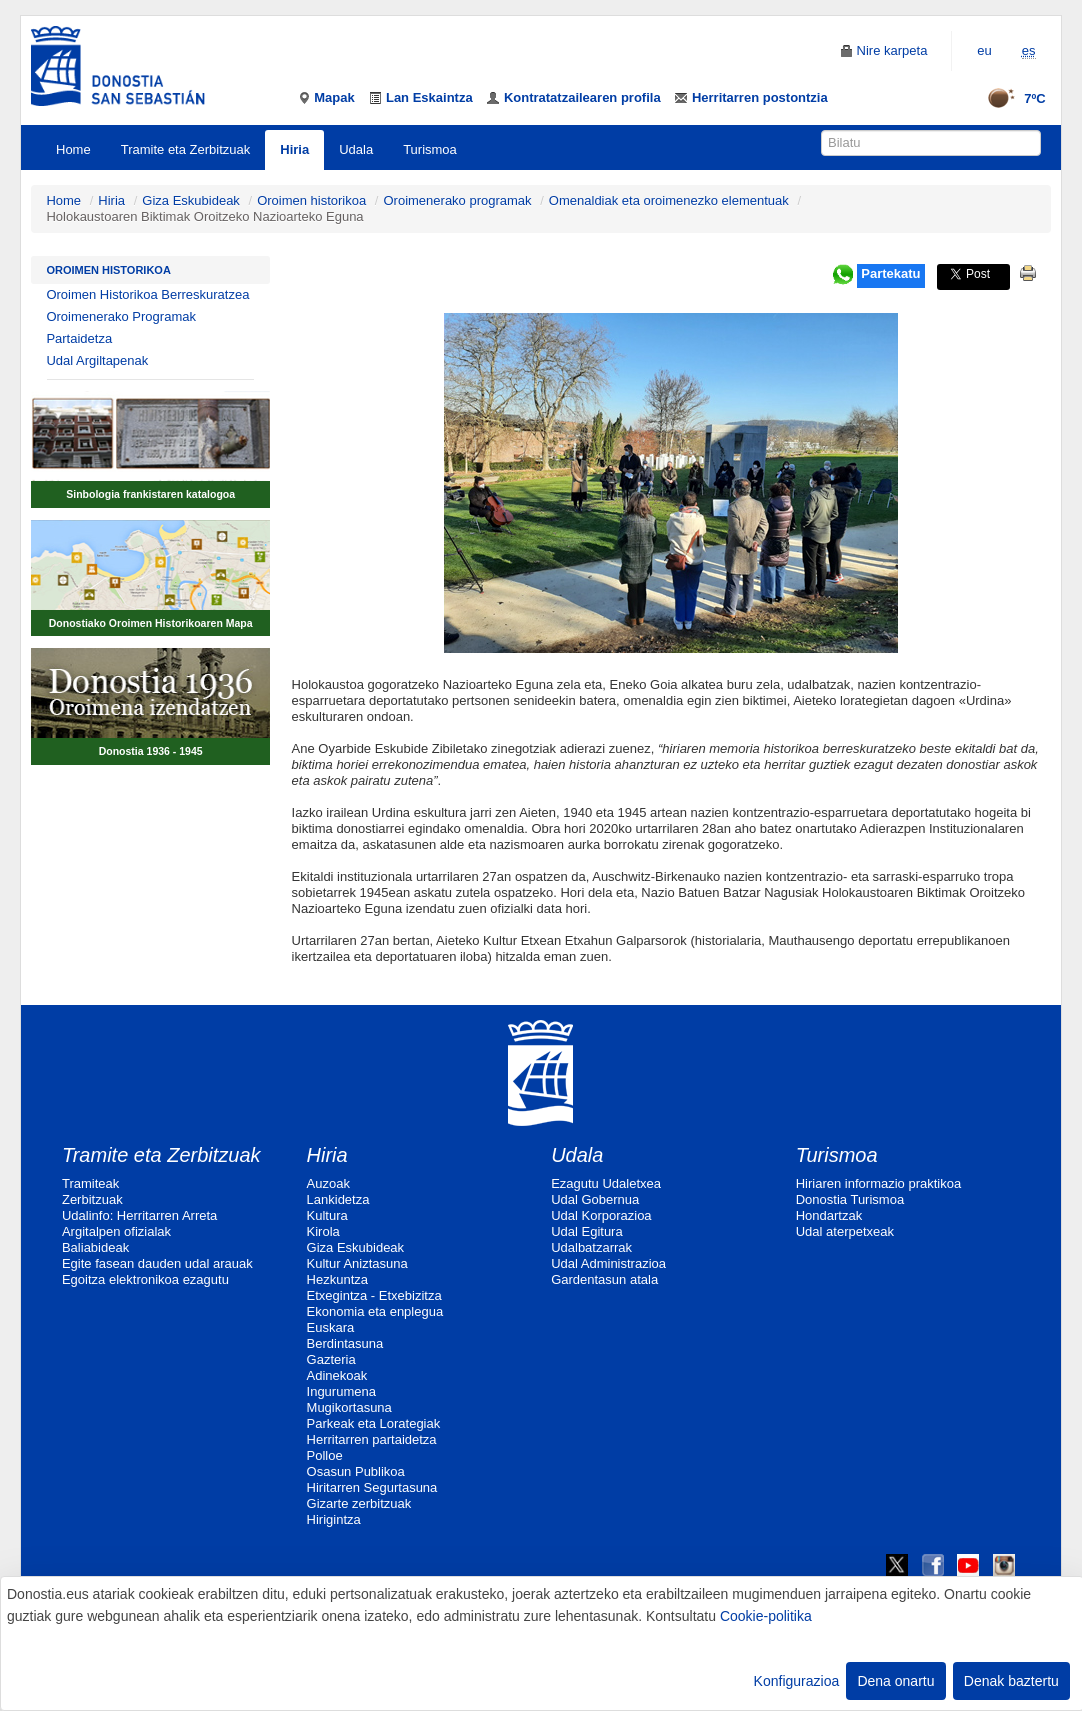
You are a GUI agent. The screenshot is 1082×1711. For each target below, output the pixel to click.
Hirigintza (334, 1519)
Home (73, 149)
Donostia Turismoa (850, 1199)
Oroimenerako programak (457, 200)
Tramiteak (90, 1183)
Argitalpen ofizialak (116, 1231)
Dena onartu (895, 1681)
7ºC (1009, 98)
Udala (356, 149)
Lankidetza (338, 1199)
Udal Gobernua (595, 1199)
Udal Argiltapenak (97, 360)
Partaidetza (79, 338)
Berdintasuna (345, 1343)
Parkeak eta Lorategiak (374, 1423)
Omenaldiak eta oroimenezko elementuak (669, 200)
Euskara (331, 1327)
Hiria (294, 149)
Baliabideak (95, 1247)
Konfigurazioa (797, 1681)
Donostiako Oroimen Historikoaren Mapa (151, 623)
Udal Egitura (587, 1231)
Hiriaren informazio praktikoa (878, 1183)
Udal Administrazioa (608, 1263)
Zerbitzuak (92, 1199)
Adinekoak (337, 1375)
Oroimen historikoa (311, 200)
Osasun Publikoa (356, 1471)
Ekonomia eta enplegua (375, 1311)
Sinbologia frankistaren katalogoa (150, 494)
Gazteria (331, 1359)
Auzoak (328, 1183)
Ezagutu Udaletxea (606, 1183)
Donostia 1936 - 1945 (151, 751)
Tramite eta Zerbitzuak (186, 149)
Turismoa (430, 149)
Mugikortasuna (349, 1407)
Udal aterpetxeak (845, 1231)
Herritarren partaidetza (372, 1439)
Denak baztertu (1011, 1681)
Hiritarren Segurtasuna (372, 1487)
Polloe (325, 1455)
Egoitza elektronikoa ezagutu (145, 1279)
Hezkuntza (337, 1279)
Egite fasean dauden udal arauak (157, 1263)
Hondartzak (829, 1215)
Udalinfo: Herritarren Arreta (139, 1215)
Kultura (327, 1215)
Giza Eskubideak (191, 200)
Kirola (323, 1231)
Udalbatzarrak (591, 1247)
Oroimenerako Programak (121, 316)
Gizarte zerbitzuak (359, 1503)
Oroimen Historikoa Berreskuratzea (147, 294)
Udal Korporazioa (601, 1215)
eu (984, 50)
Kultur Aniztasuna (357, 1263)
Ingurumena (341, 1391)
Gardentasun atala (604, 1279)
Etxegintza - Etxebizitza (374, 1295)
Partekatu (890, 273)
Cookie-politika (766, 1616)
